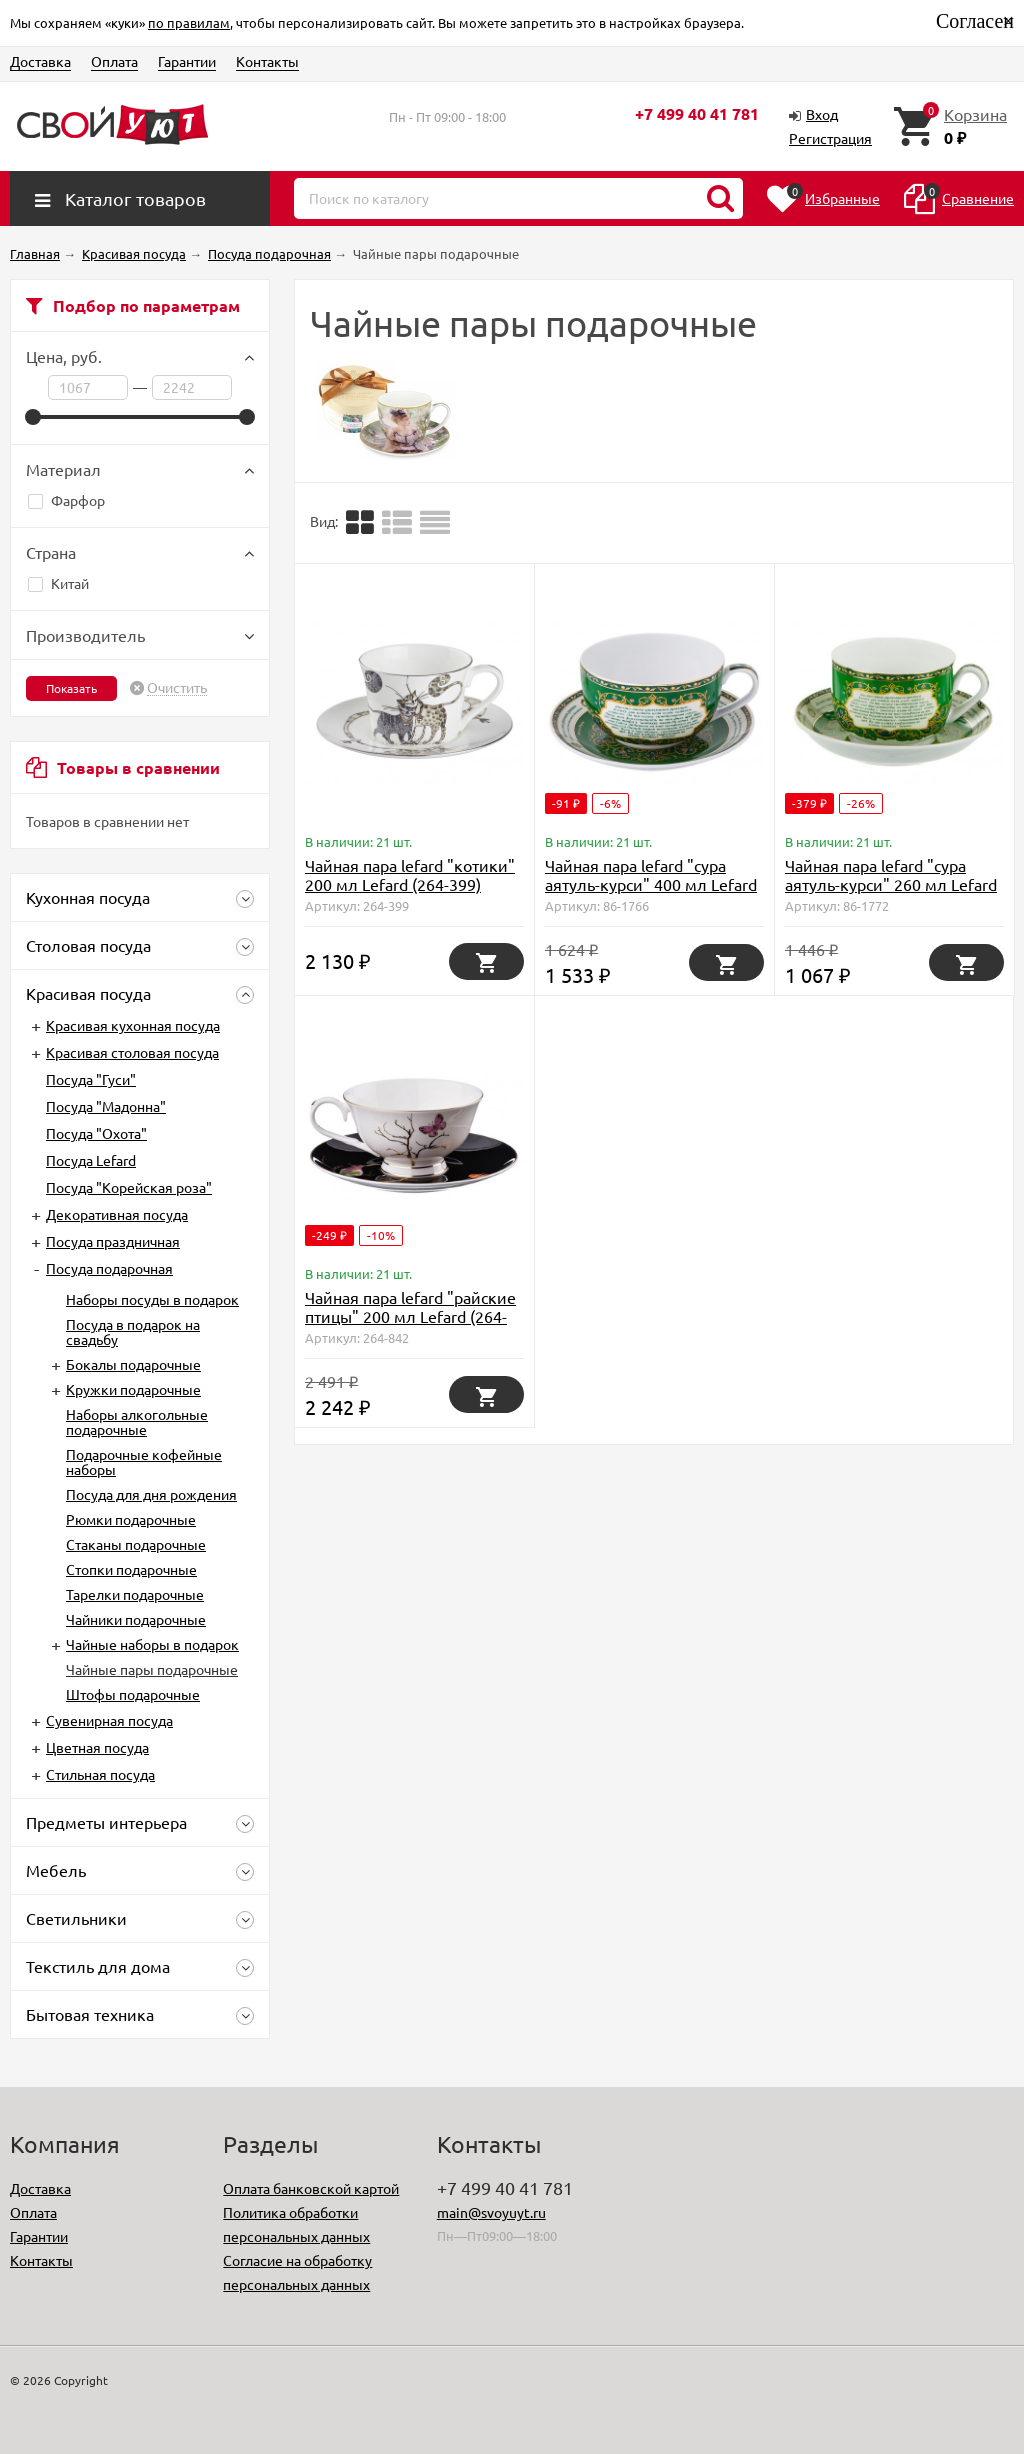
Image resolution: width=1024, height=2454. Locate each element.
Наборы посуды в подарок (152, 1299)
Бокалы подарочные (133, 1364)
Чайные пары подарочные (152, 1669)
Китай (58, 583)
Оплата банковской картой (311, 2188)
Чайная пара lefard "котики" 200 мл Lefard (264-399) (410, 874)
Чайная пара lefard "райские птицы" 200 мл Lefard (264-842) (410, 1316)
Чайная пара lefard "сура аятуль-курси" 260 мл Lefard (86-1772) (891, 884)
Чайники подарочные (136, 1619)
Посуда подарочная (109, 1268)
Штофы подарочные (133, 1694)
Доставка (40, 61)
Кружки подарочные (133, 1389)
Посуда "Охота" (96, 1133)
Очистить (177, 688)
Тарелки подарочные (135, 1594)
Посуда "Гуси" (91, 1079)
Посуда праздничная (113, 1241)
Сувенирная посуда (109, 1720)
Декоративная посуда (117, 1214)
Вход (822, 114)
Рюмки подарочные (131, 1519)
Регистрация (830, 138)
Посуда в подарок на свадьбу (133, 1331)
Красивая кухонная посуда (133, 1025)
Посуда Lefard (91, 1160)
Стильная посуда (100, 1774)
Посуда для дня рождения (151, 1494)
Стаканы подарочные (136, 1544)
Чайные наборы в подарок (152, 1644)
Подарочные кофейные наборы (144, 1461)
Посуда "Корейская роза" (129, 1187)
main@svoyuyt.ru (491, 2212)
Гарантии (187, 61)
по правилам (189, 22)
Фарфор (66, 500)
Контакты (267, 61)
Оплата (114, 61)
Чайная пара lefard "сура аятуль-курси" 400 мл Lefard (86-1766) (651, 884)
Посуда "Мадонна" (106, 1106)
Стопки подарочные (131, 1569)
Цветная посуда (97, 1747)
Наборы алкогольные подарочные (137, 1421)
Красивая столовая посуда (132, 1052)
